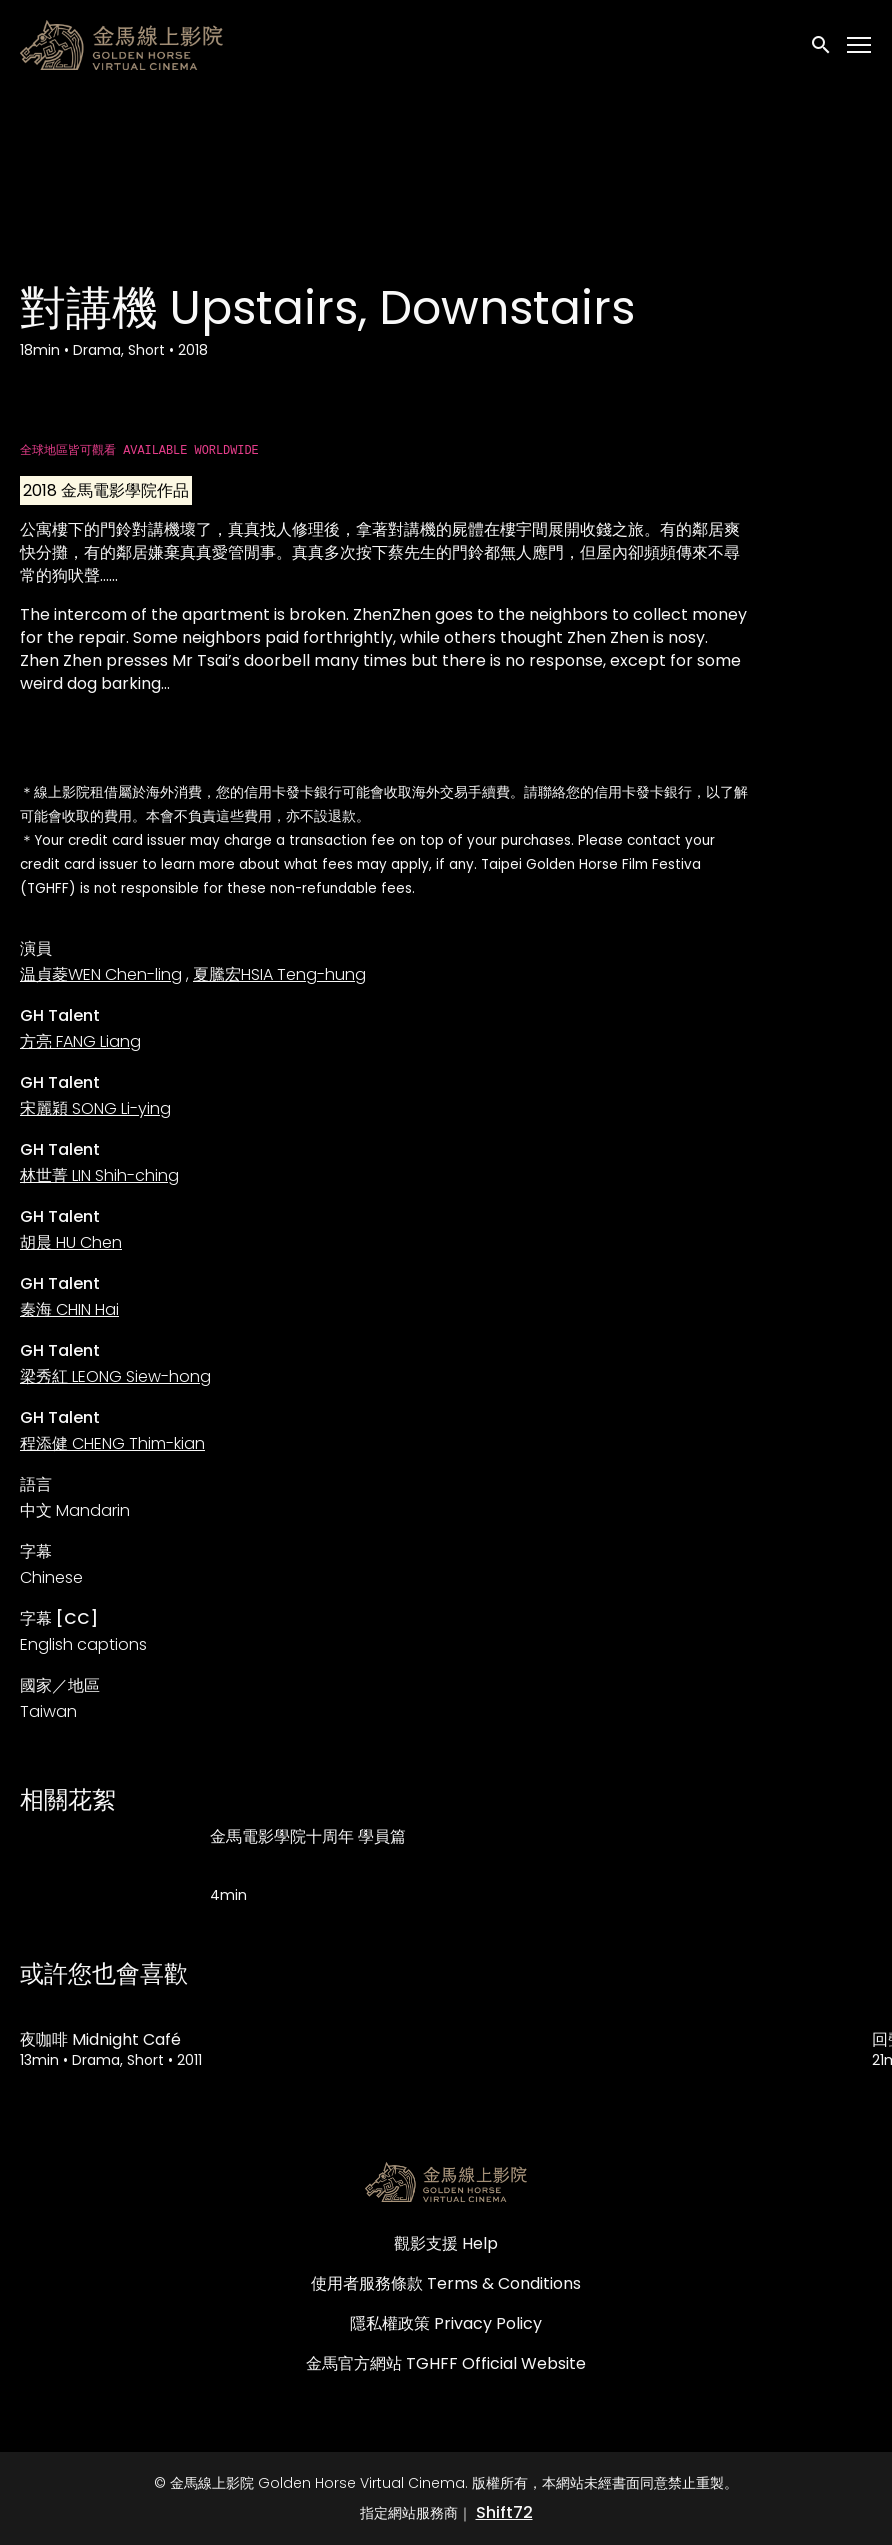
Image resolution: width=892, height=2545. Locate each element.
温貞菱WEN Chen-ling (101, 974)
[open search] (822, 44)
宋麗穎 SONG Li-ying (95, 1108)
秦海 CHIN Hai (69, 1309)
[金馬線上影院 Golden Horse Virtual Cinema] (446, 2182)
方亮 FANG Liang (80, 1041)
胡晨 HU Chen (71, 1242)
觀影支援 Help (446, 2243)
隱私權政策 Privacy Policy (446, 2323)
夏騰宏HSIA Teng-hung (279, 974)
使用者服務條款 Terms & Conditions (446, 2283)
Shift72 (504, 2512)
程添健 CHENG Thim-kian (112, 1443)
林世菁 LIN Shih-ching (99, 1175)
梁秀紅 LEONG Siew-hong (115, 1376)
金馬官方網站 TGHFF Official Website (446, 2363)
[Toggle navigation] (860, 45)
